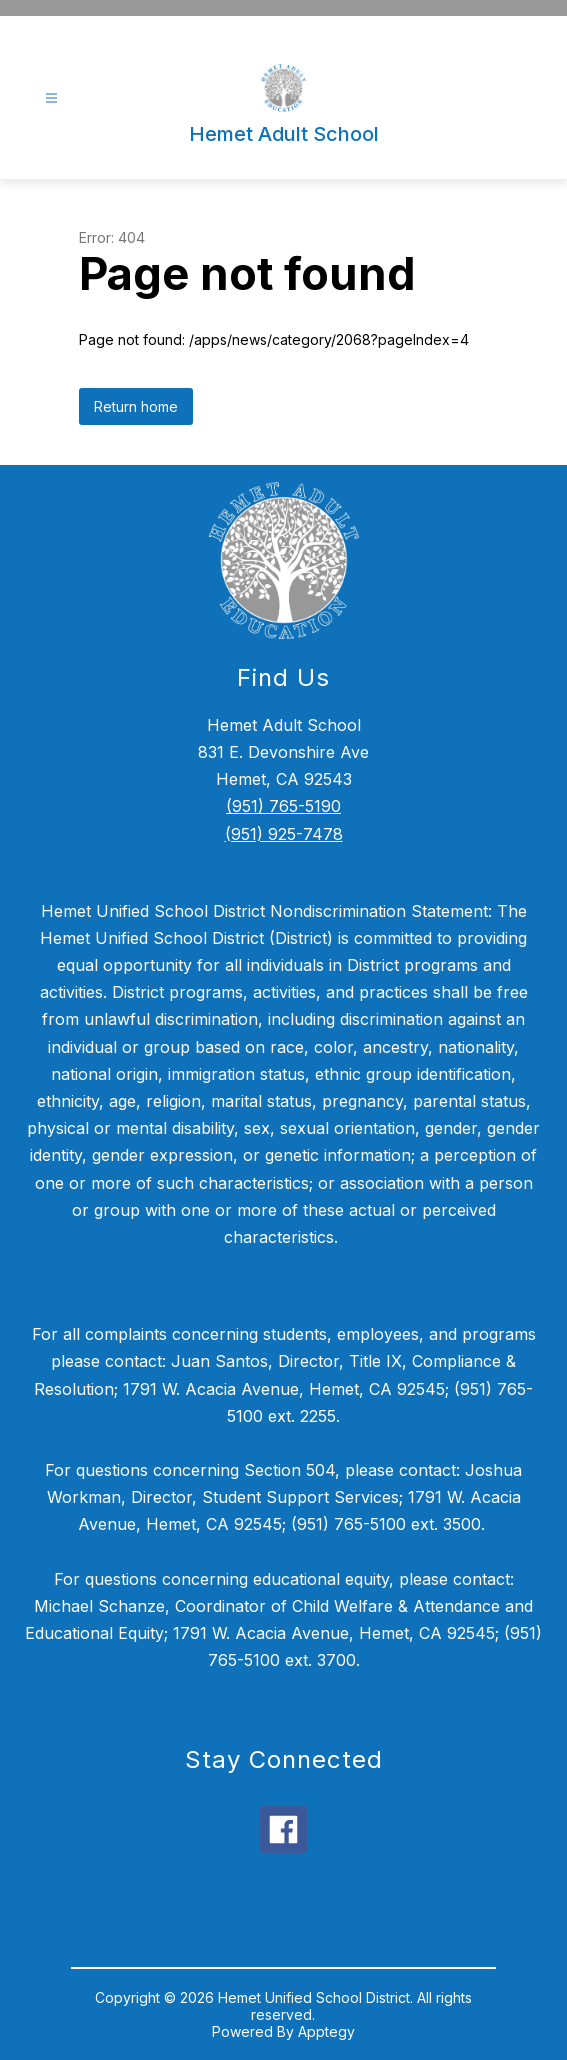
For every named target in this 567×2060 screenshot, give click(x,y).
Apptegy (326, 2031)
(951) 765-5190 (283, 806)
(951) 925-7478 (284, 834)
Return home (136, 406)
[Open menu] (51, 98)
